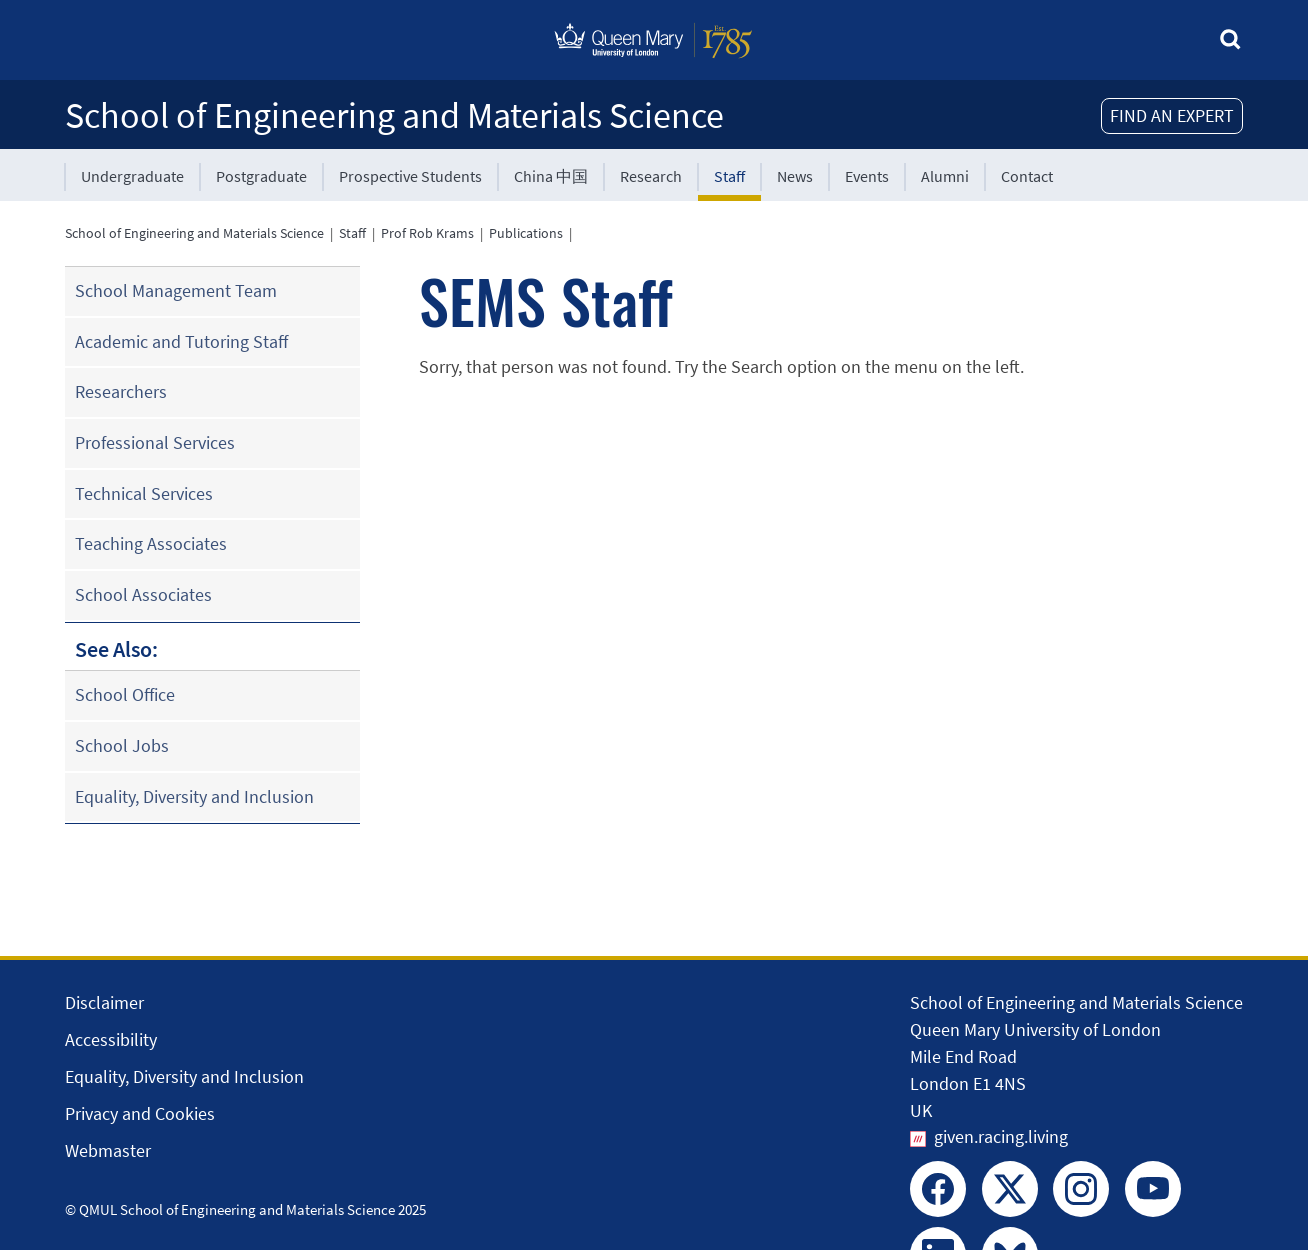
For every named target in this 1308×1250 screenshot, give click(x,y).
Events (867, 176)
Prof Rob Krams (427, 233)
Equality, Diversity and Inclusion (194, 796)
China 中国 (551, 176)
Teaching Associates (151, 543)
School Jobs (122, 745)
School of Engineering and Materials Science (394, 115)
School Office (125, 694)
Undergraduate (132, 176)
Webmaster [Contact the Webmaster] (108, 1150)
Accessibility (111, 1039)
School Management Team (176, 290)
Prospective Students (410, 176)
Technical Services (144, 493)
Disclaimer (104, 1002)
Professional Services (155, 442)
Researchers (121, 391)
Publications (526, 233)
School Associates (143, 594)
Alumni (945, 176)
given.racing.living (1001, 1136)
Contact (1027, 176)
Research (651, 176)
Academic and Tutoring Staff (181, 341)
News (795, 176)
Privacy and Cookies (140, 1113)
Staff (729, 176)
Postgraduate (261, 176)
